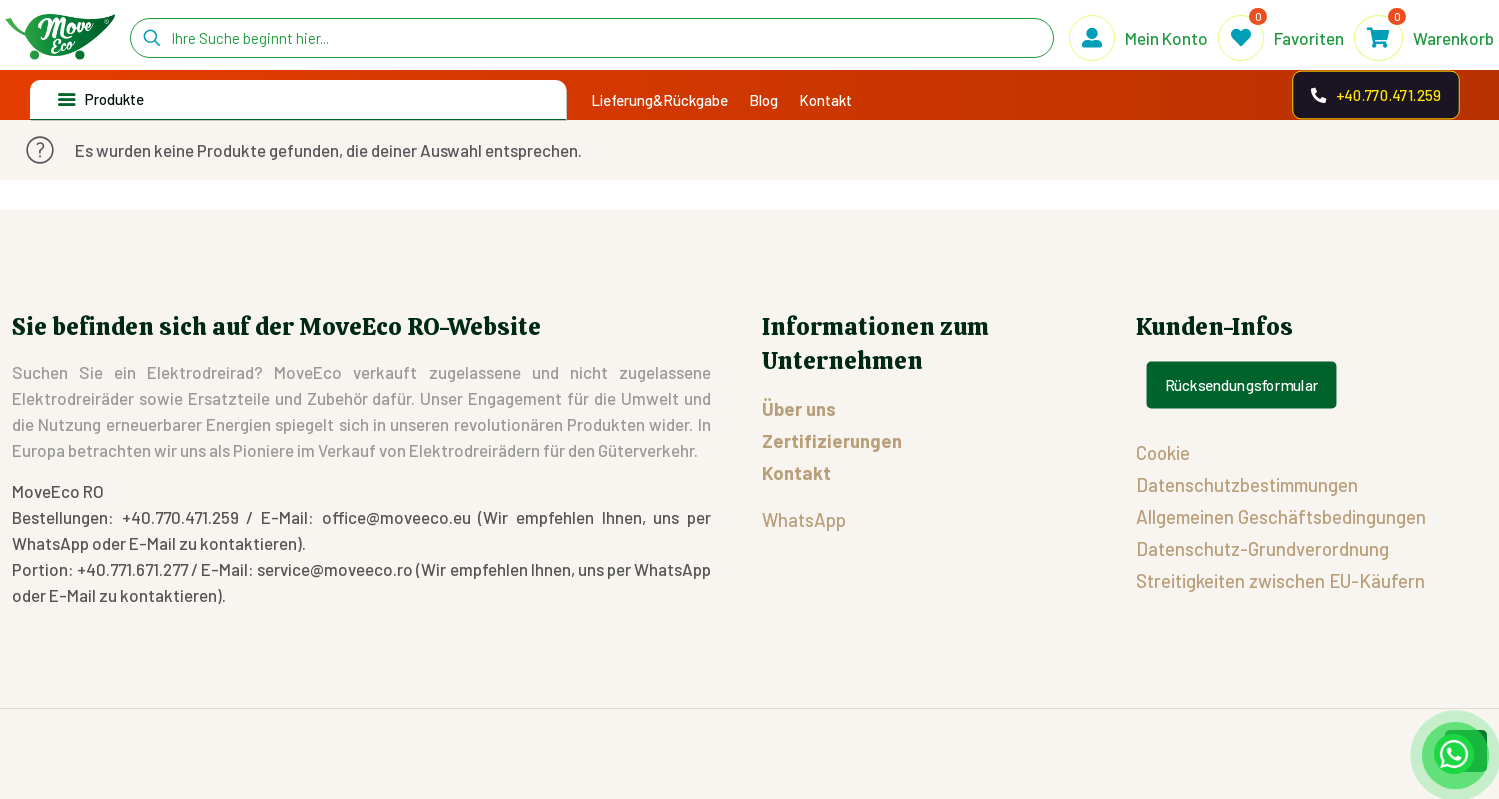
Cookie (1163, 452)
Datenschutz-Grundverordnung (1262, 548)
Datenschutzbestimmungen (1247, 484)
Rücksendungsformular (1242, 385)
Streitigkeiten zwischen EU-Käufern (1280, 580)
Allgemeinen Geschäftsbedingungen (1281, 516)
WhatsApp (804, 519)
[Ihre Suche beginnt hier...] (592, 38)
